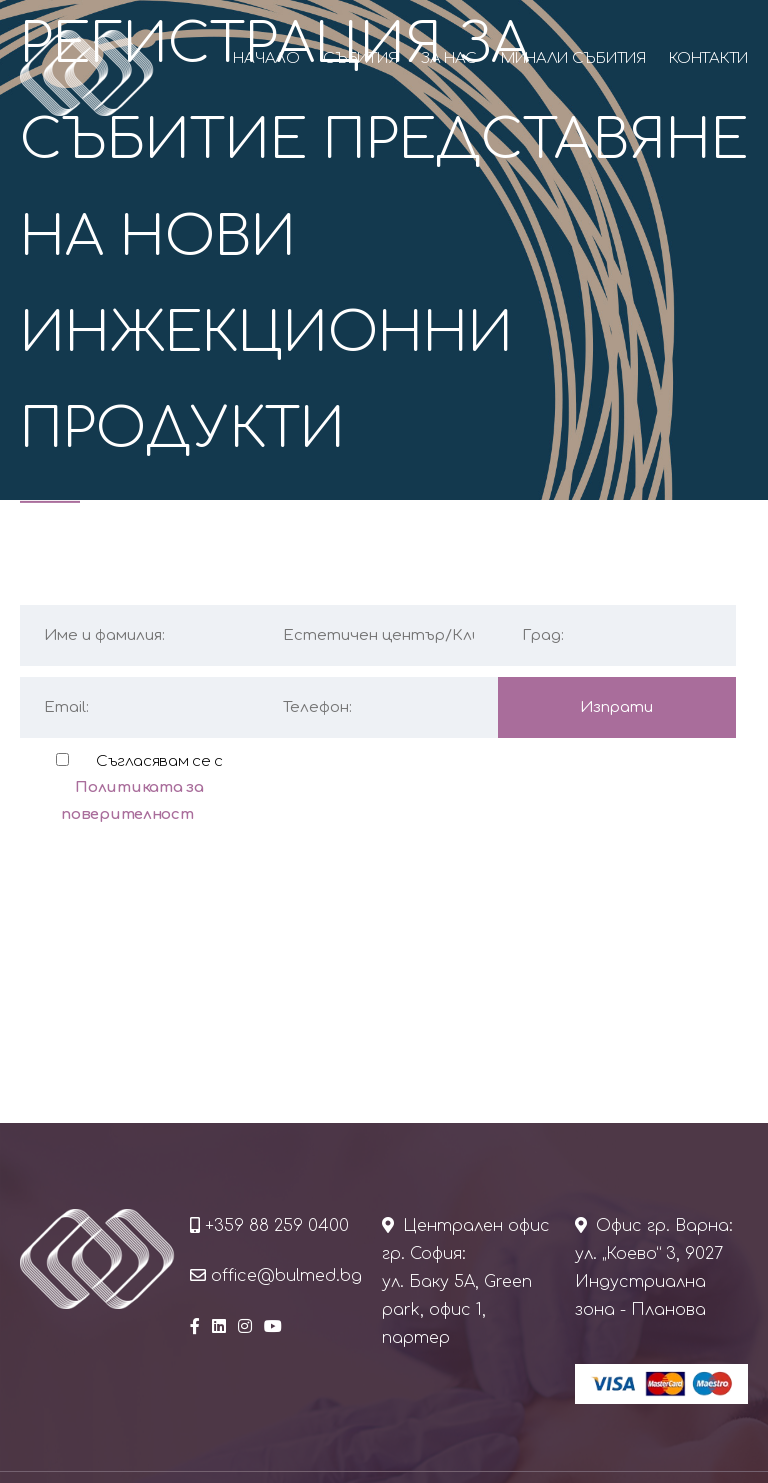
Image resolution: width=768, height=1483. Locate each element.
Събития (360, 58)
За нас (449, 58)
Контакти (708, 58)
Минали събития (573, 58)
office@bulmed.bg (286, 1276)
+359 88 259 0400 (277, 1226)
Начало (266, 58)
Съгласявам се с (142, 788)
